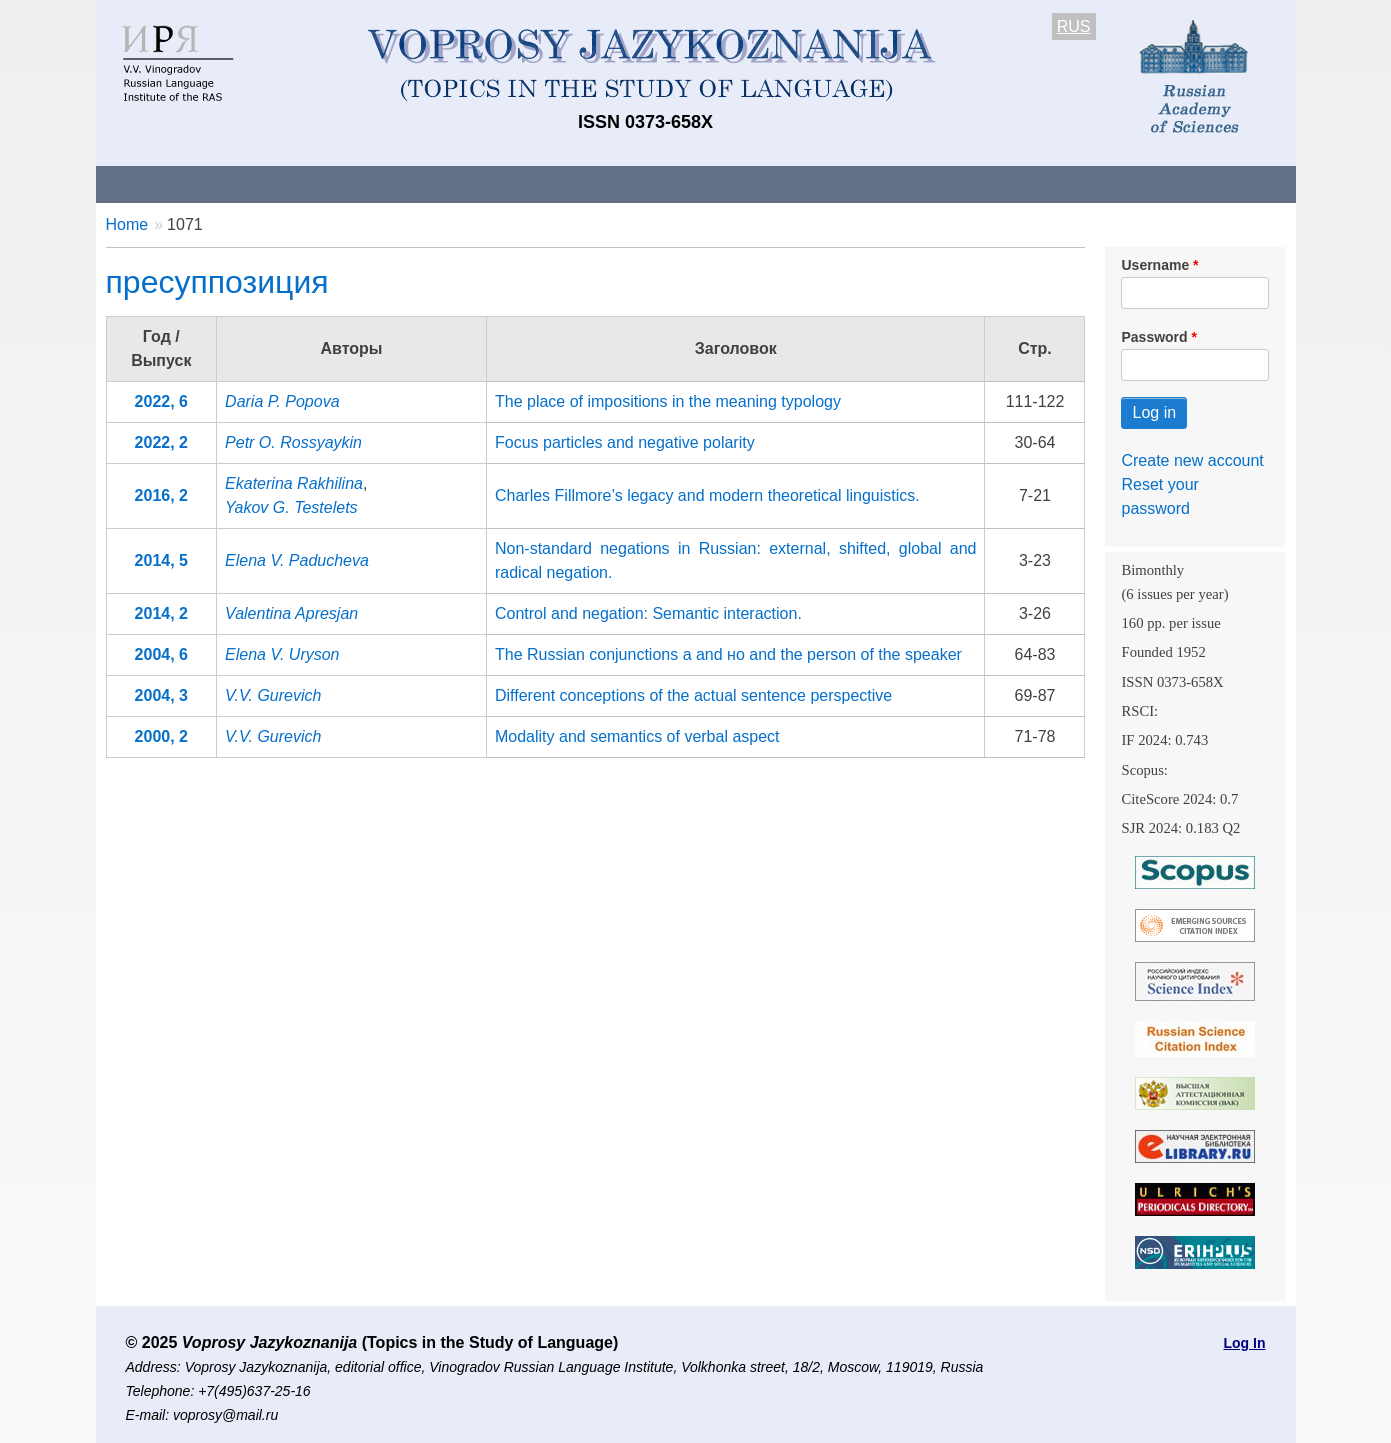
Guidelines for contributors (477, 183)
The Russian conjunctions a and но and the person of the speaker (728, 654)
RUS (1074, 26)
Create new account (1192, 460)
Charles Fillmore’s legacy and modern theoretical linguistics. (707, 495)
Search (1153, 183)
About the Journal (178, 183)
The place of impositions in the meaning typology (668, 401)
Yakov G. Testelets (291, 507)
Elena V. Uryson (282, 654)
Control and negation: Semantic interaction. (648, 613)
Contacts (312, 183)
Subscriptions (895, 183)
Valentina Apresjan (291, 613)
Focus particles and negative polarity (625, 442)
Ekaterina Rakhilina (294, 483)
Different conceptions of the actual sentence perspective (693, 695)
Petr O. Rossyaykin (293, 442)
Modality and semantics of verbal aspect (637, 736)
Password (1154, 337)
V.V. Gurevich (273, 695)
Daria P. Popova (282, 401)
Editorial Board (1035, 183)
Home (127, 224)
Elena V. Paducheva (297, 560)
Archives (776, 183)
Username (1155, 265)
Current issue (658, 183)
